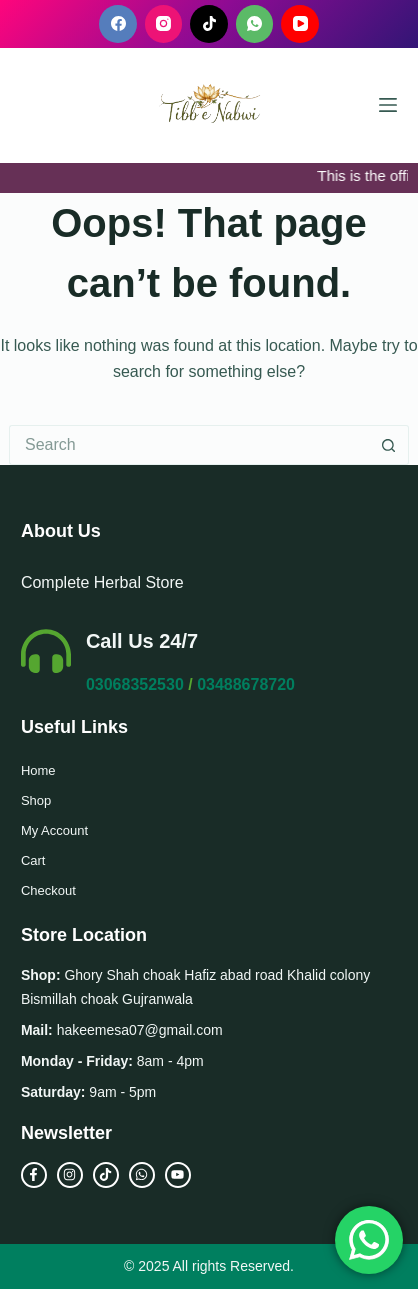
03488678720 (246, 684)
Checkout (48, 890)
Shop (36, 800)
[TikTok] (209, 24)
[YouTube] (300, 24)
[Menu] (388, 105)
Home (38, 770)
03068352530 (135, 684)
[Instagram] (164, 24)
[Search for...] (189, 445)
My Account (54, 830)
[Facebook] (118, 24)
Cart (33, 860)
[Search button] (389, 445)
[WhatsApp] (255, 24)
